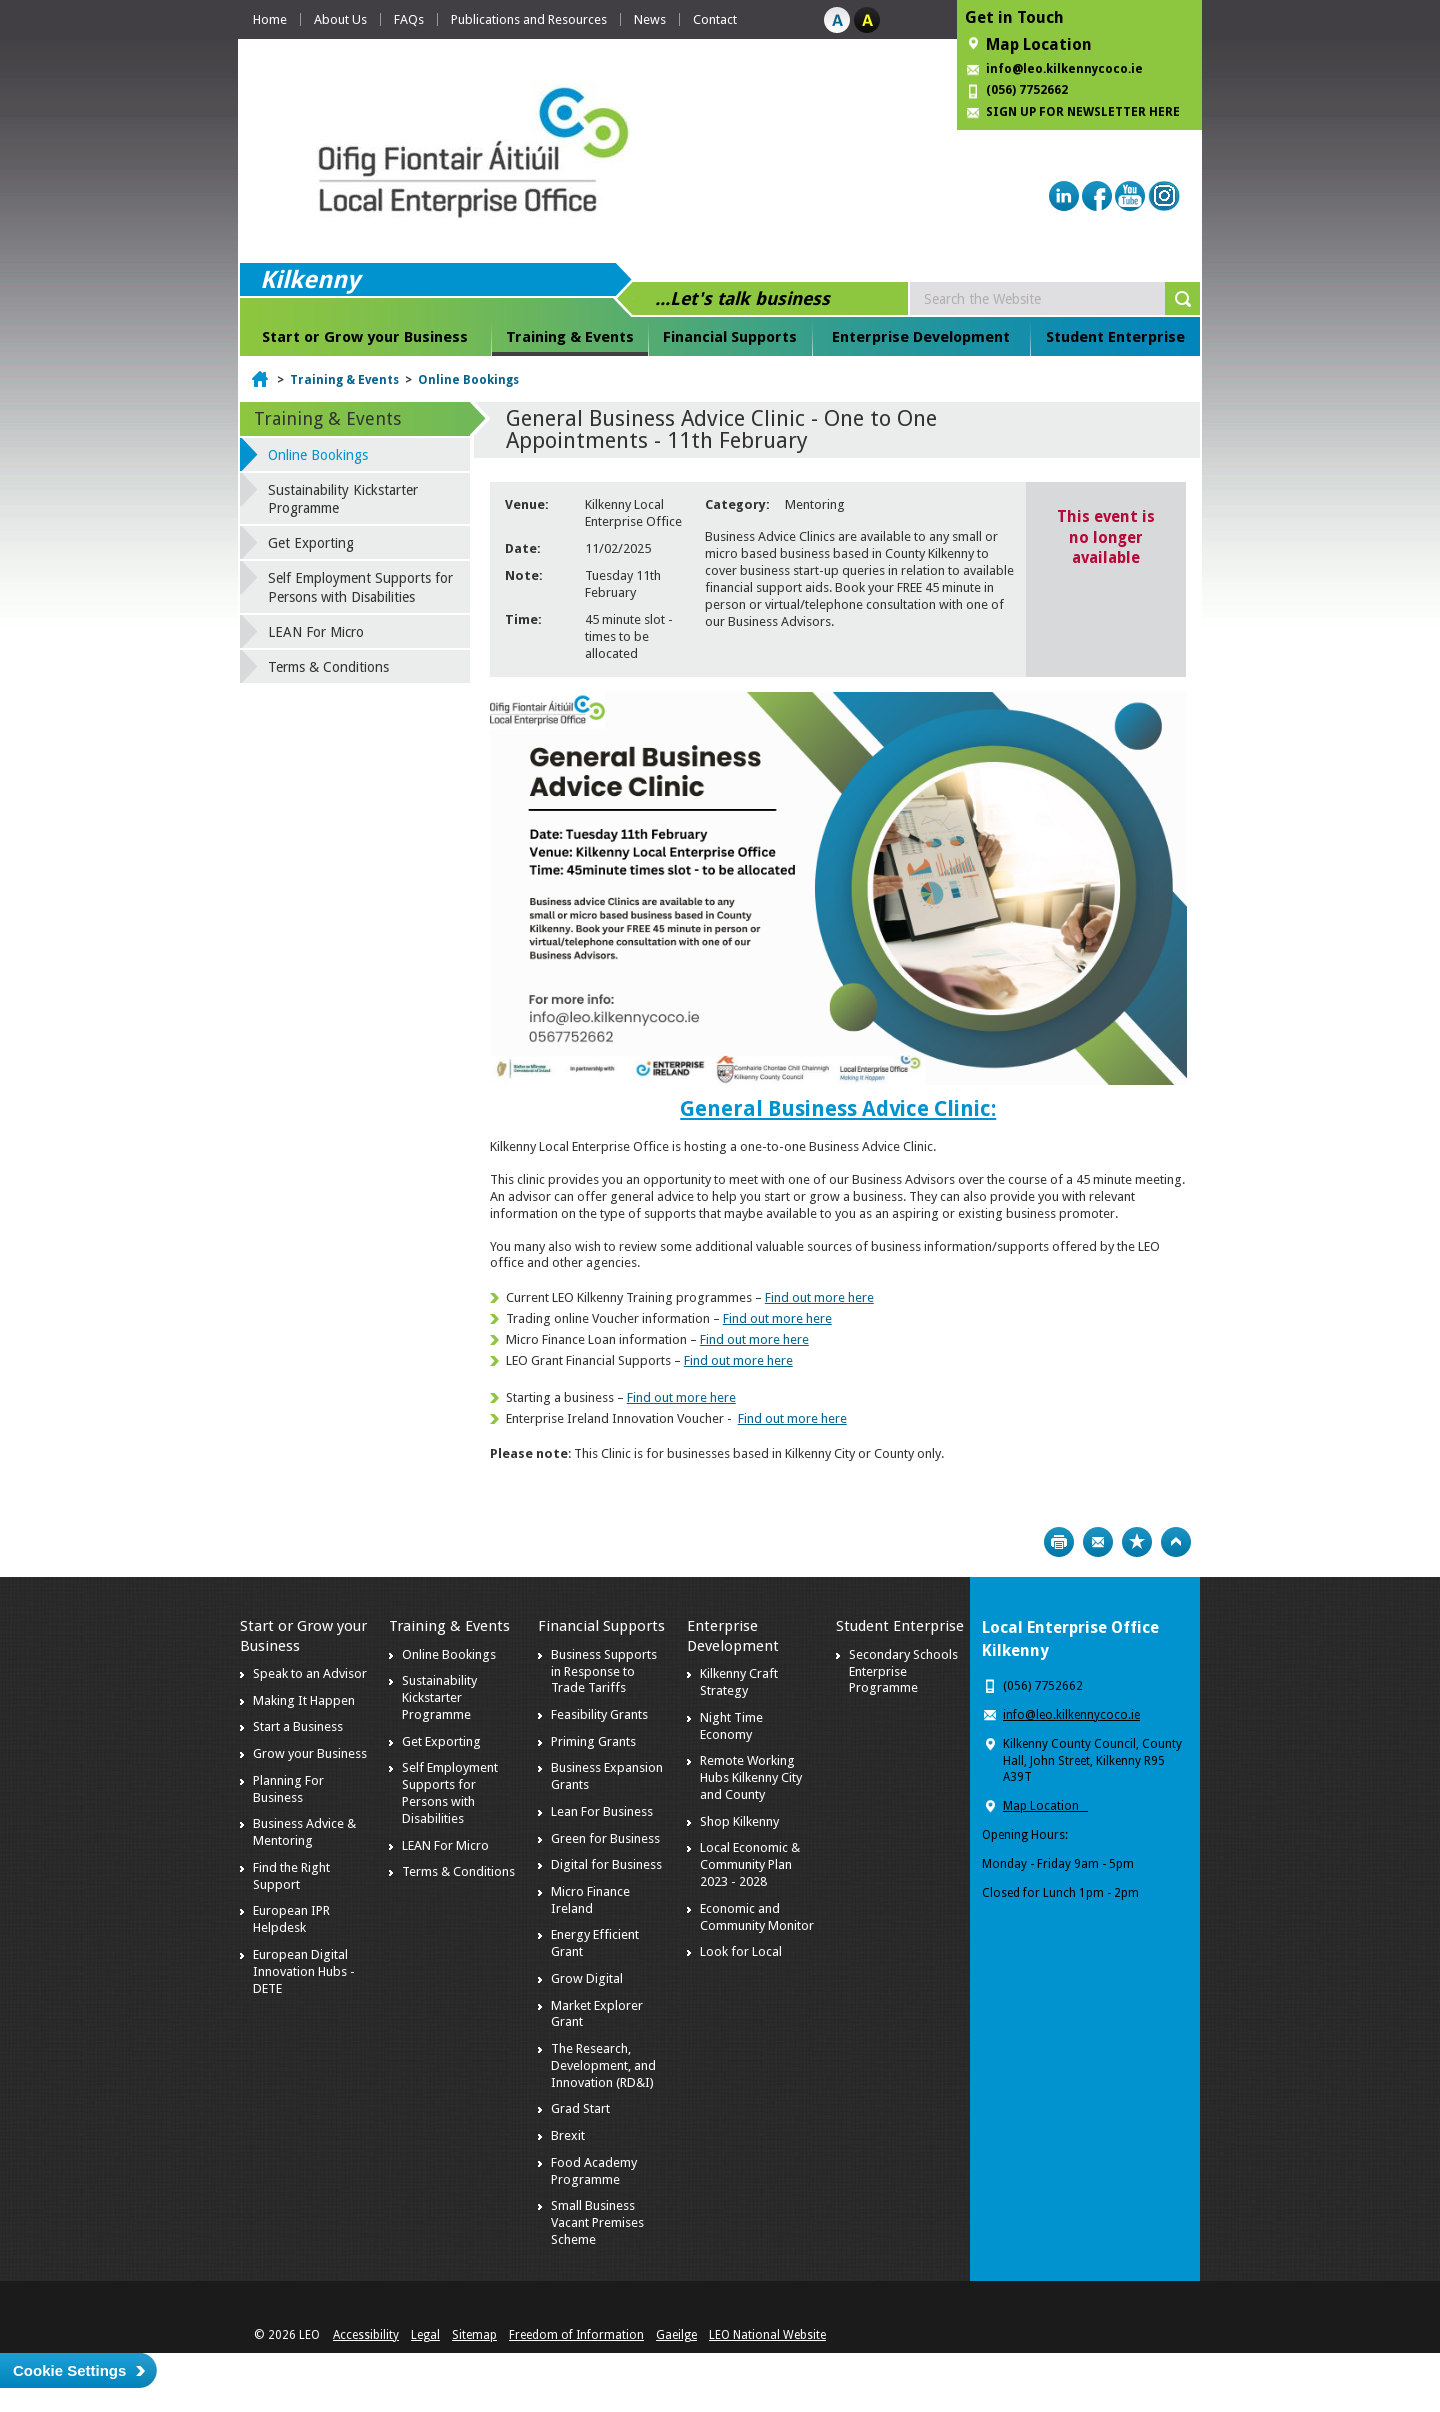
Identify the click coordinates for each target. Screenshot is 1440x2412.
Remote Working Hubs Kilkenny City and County (751, 1777)
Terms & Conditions (328, 667)
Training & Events (570, 337)
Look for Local (741, 1951)
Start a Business (298, 1726)
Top (1176, 1542)
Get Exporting (311, 543)
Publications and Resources (529, 19)
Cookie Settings (69, 2370)
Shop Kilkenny (739, 1821)
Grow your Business (310, 1753)
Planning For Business (288, 1789)
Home (270, 19)
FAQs (409, 19)
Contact (715, 19)
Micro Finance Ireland (590, 1900)
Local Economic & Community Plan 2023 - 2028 (750, 1864)
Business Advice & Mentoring (304, 1832)
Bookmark (1137, 1542)
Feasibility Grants (599, 1714)
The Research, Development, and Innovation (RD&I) (603, 2065)
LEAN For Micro (316, 632)
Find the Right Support (291, 1876)
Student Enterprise (1115, 337)
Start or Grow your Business (365, 337)
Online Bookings (468, 380)
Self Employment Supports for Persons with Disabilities (360, 587)
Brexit (568, 2135)
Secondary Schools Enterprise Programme (903, 1671)
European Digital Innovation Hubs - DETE (304, 1971)
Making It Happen (304, 1700)
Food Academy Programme (594, 2171)
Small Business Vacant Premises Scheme (597, 2222)
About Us (340, 19)
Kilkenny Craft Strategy (739, 1682)
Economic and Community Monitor (757, 1917)
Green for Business (605, 1838)
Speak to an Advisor (310, 1673)
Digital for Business (606, 1864)
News (650, 19)
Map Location (1039, 44)
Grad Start (580, 2108)
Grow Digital (587, 1978)
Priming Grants (593, 1741)
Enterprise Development (921, 337)
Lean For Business (602, 1811)
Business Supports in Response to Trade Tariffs (604, 1671)
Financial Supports (730, 337)
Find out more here (819, 1297)
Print (1059, 1542)
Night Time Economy (731, 1726)
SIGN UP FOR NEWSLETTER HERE (1083, 112)
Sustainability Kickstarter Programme (343, 499)
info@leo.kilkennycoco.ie (1066, 69)
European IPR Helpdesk (291, 1919)
